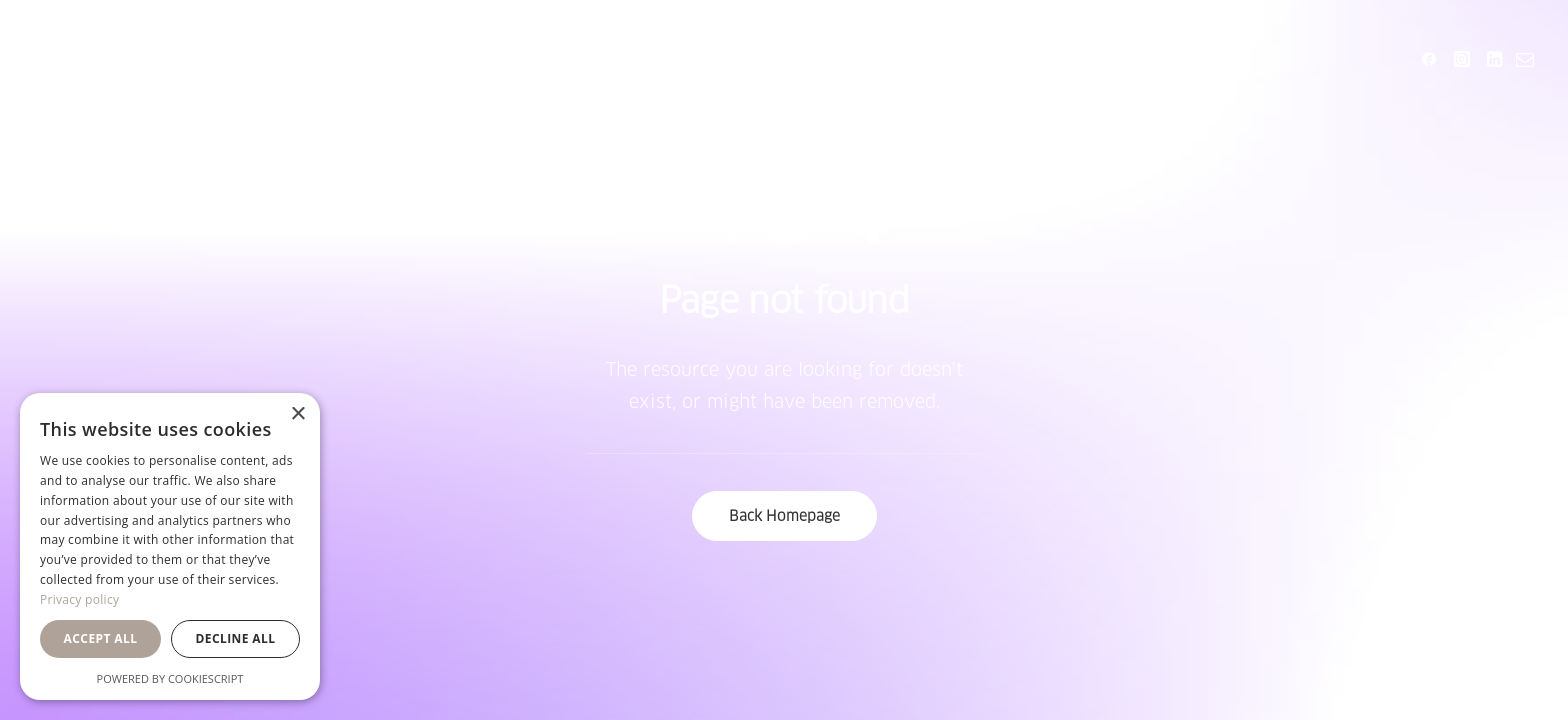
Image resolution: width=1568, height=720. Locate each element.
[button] (1432, 59)
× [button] (297, 414)
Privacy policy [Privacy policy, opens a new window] (79, 599)
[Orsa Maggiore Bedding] (88, 59)
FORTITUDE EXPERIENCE (680, 59)
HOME (494, 59)
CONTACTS (1053, 59)
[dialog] (170, 546)
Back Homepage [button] (784, 516)
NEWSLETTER (902, 59)
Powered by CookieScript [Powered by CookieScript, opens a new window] (170, 678)
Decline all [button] (236, 638)
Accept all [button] (101, 638)
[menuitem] (494, 59)
